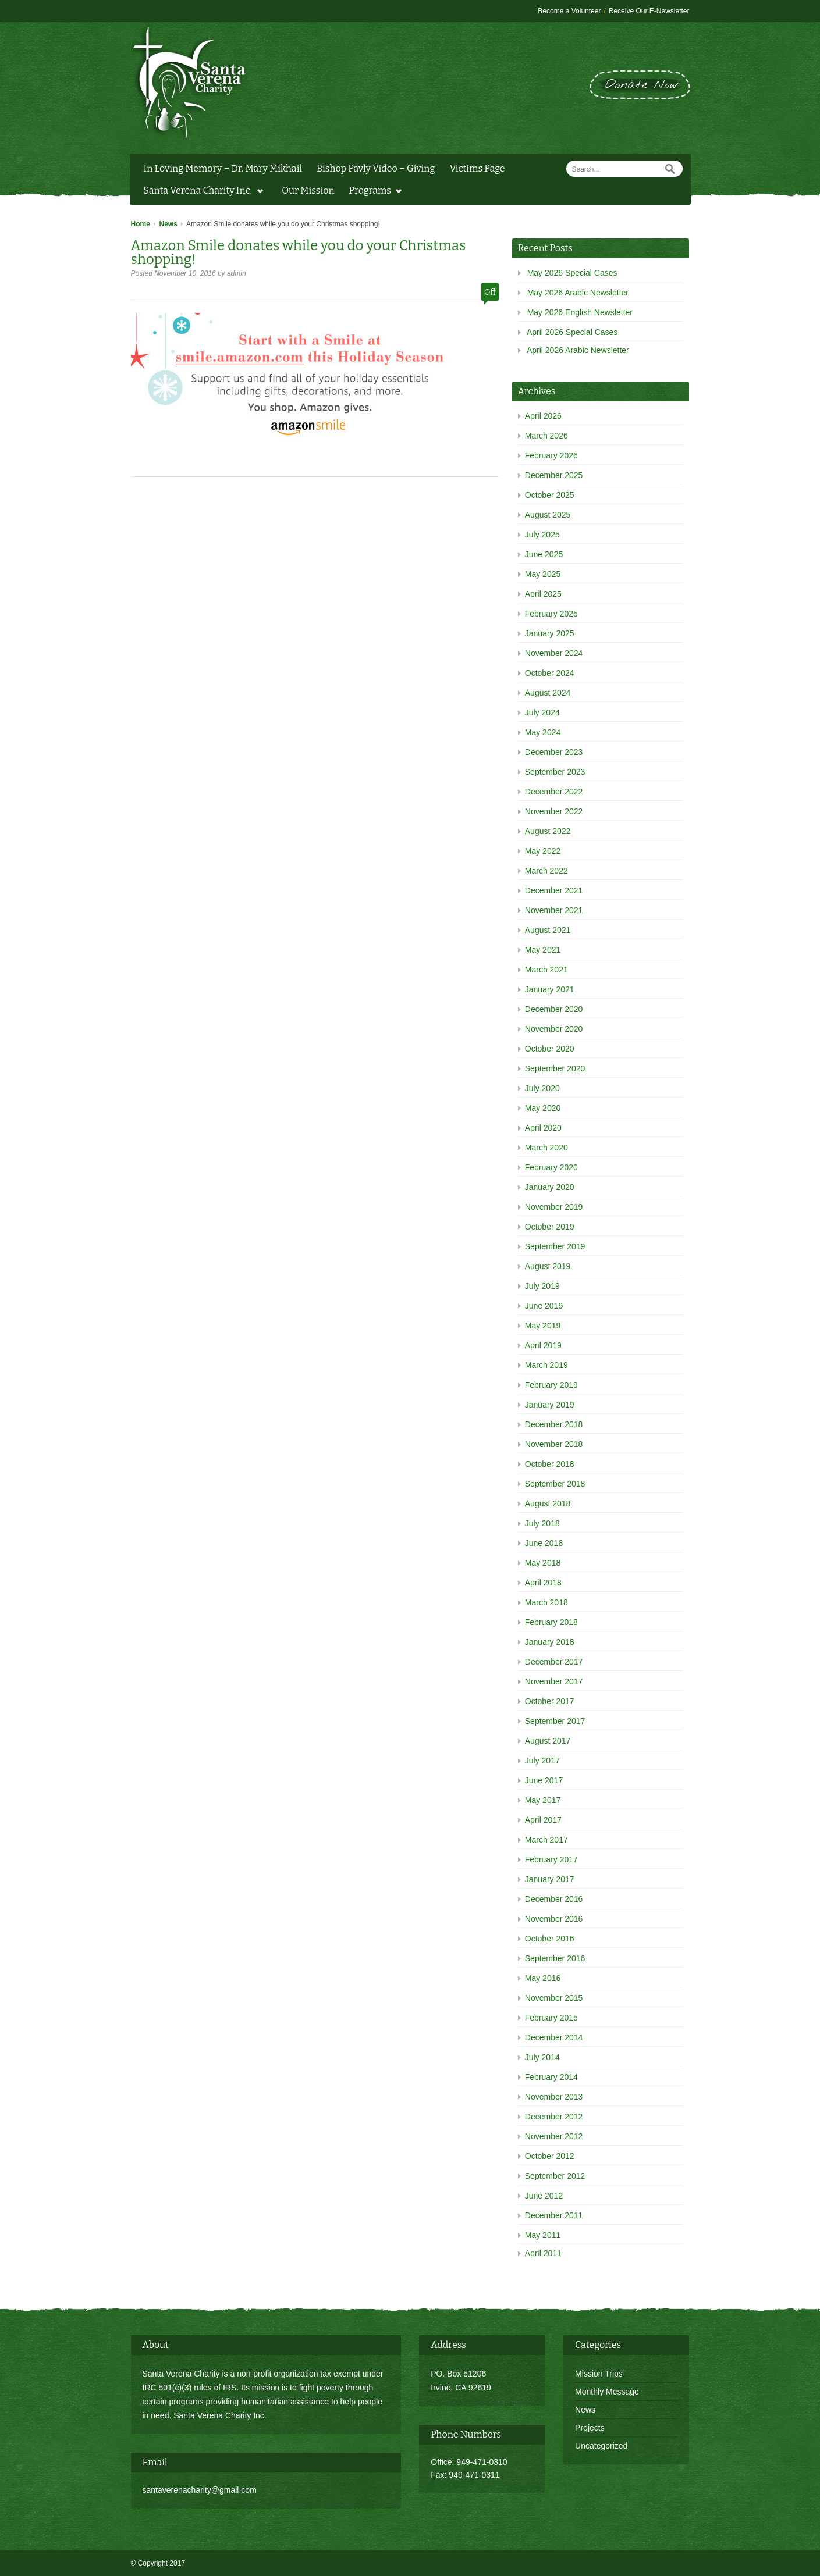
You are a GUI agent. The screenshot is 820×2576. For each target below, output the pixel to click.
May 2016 (542, 1978)
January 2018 (549, 1642)
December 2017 (554, 1661)
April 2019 (543, 1345)
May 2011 (542, 2235)
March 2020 (546, 1147)
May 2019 (542, 1325)
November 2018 (554, 1444)
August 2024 (548, 692)
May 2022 (542, 851)
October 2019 (549, 1226)
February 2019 (551, 1384)
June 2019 (544, 1305)
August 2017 (548, 1740)
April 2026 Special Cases (572, 332)
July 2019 (542, 1286)
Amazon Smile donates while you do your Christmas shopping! (298, 252)
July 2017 (542, 1760)
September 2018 (555, 1483)
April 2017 (543, 1820)
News (168, 224)
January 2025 (549, 633)
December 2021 (554, 890)
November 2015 (554, 1998)
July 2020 (542, 1088)
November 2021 (554, 910)
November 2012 (554, 2136)
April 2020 (543, 1127)
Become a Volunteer (569, 11)
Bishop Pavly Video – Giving (376, 168)
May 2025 (542, 574)
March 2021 (546, 969)
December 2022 (554, 791)
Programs (372, 192)
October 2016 (549, 1938)
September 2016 (555, 1958)
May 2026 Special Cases (572, 272)
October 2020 (549, 1048)
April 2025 (543, 593)
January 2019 (549, 1404)
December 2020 (554, 1009)
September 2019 (555, 1246)
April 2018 (543, 1582)
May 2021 (542, 949)
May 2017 (542, 1800)
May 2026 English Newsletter (580, 312)
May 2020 (542, 1108)
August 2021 (548, 930)
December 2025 (554, 475)
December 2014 (554, 2037)
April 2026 (543, 416)
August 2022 (548, 831)
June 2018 (544, 1543)
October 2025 (549, 495)
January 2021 (549, 989)
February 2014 (551, 2077)
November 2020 (554, 1029)
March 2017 (546, 1839)
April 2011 (543, 2253)
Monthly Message (607, 2391)
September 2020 (555, 1068)
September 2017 (555, 1721)
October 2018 (549, 1464)
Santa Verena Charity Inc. (200, 192)
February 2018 (551, 1622)
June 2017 (544, 1780)
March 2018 (546, 1602)
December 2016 (554, 1899)
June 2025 (544, 554)
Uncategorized (601, 2445)
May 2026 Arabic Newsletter (578, 292)
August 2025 (548, 514)
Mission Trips (599, 2373)
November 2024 (554, 653)
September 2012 (555, 2175)
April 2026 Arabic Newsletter (578, 350)
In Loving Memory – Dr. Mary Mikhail (223, 168)
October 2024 (549, 673)
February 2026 (551, 455)
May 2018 (542, 1562)
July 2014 (542, 2057)
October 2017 (549, 1701)
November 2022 (554, 811)
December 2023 (554, 752)
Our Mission (308, 190)
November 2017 (554, 1681)
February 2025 (551, 613)
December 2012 (554, 2116)
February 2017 (551, 1859)
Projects (590, 2427)
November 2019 (554, 1207)
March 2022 (546, 870)
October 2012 (549, 2156)
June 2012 (544, 2195)
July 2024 (542, 712)
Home (140, 224)
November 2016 (554, 1918)
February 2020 (551, 1167)
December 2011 (554, 2215)
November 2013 (554, 2096)
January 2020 (549, 1187)
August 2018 (548, 1503)
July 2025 (542, 534)
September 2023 (555, 771)
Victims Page (477, 168)
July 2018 (542, 1523)
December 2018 (554, 1424)
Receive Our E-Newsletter (649, 11)
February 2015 (551, 2017)
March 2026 (546, 435)
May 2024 (542, 732)
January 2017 (549, 1879)
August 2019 (548, 1266)
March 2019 (546, 1365)
